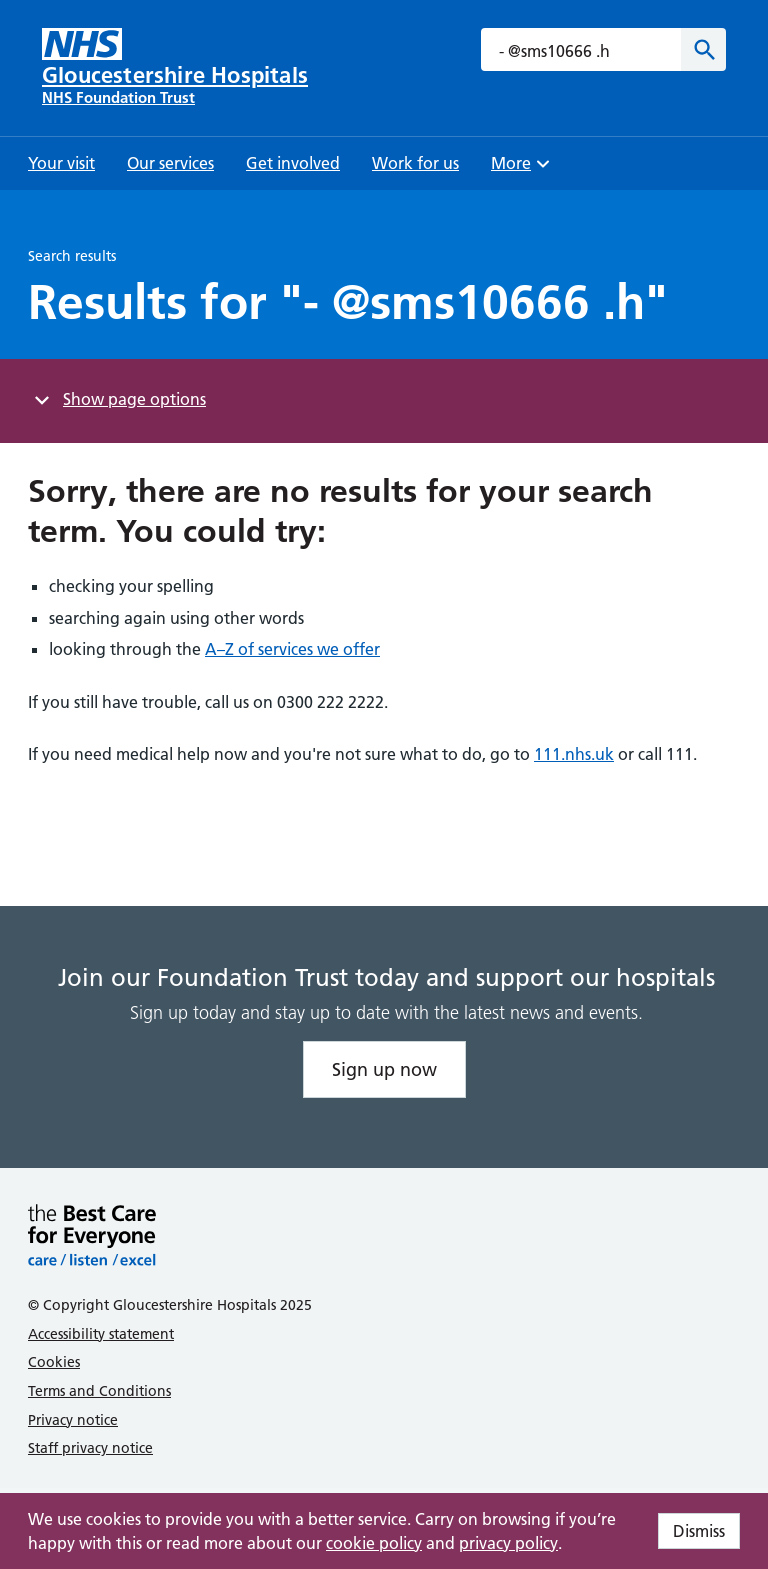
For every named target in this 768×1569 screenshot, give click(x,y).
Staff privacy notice (90, 1448)
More (523, 169)
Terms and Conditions (99, 1391)
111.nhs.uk (574, 754)
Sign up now (384, 1069)
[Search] (703, 49)
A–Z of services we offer (292, 649)
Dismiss (699, 1531)
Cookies (54, 1362)
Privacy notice (73, 1420)
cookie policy (374, 1543)
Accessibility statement (101, 1334)
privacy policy (508, 1543)
